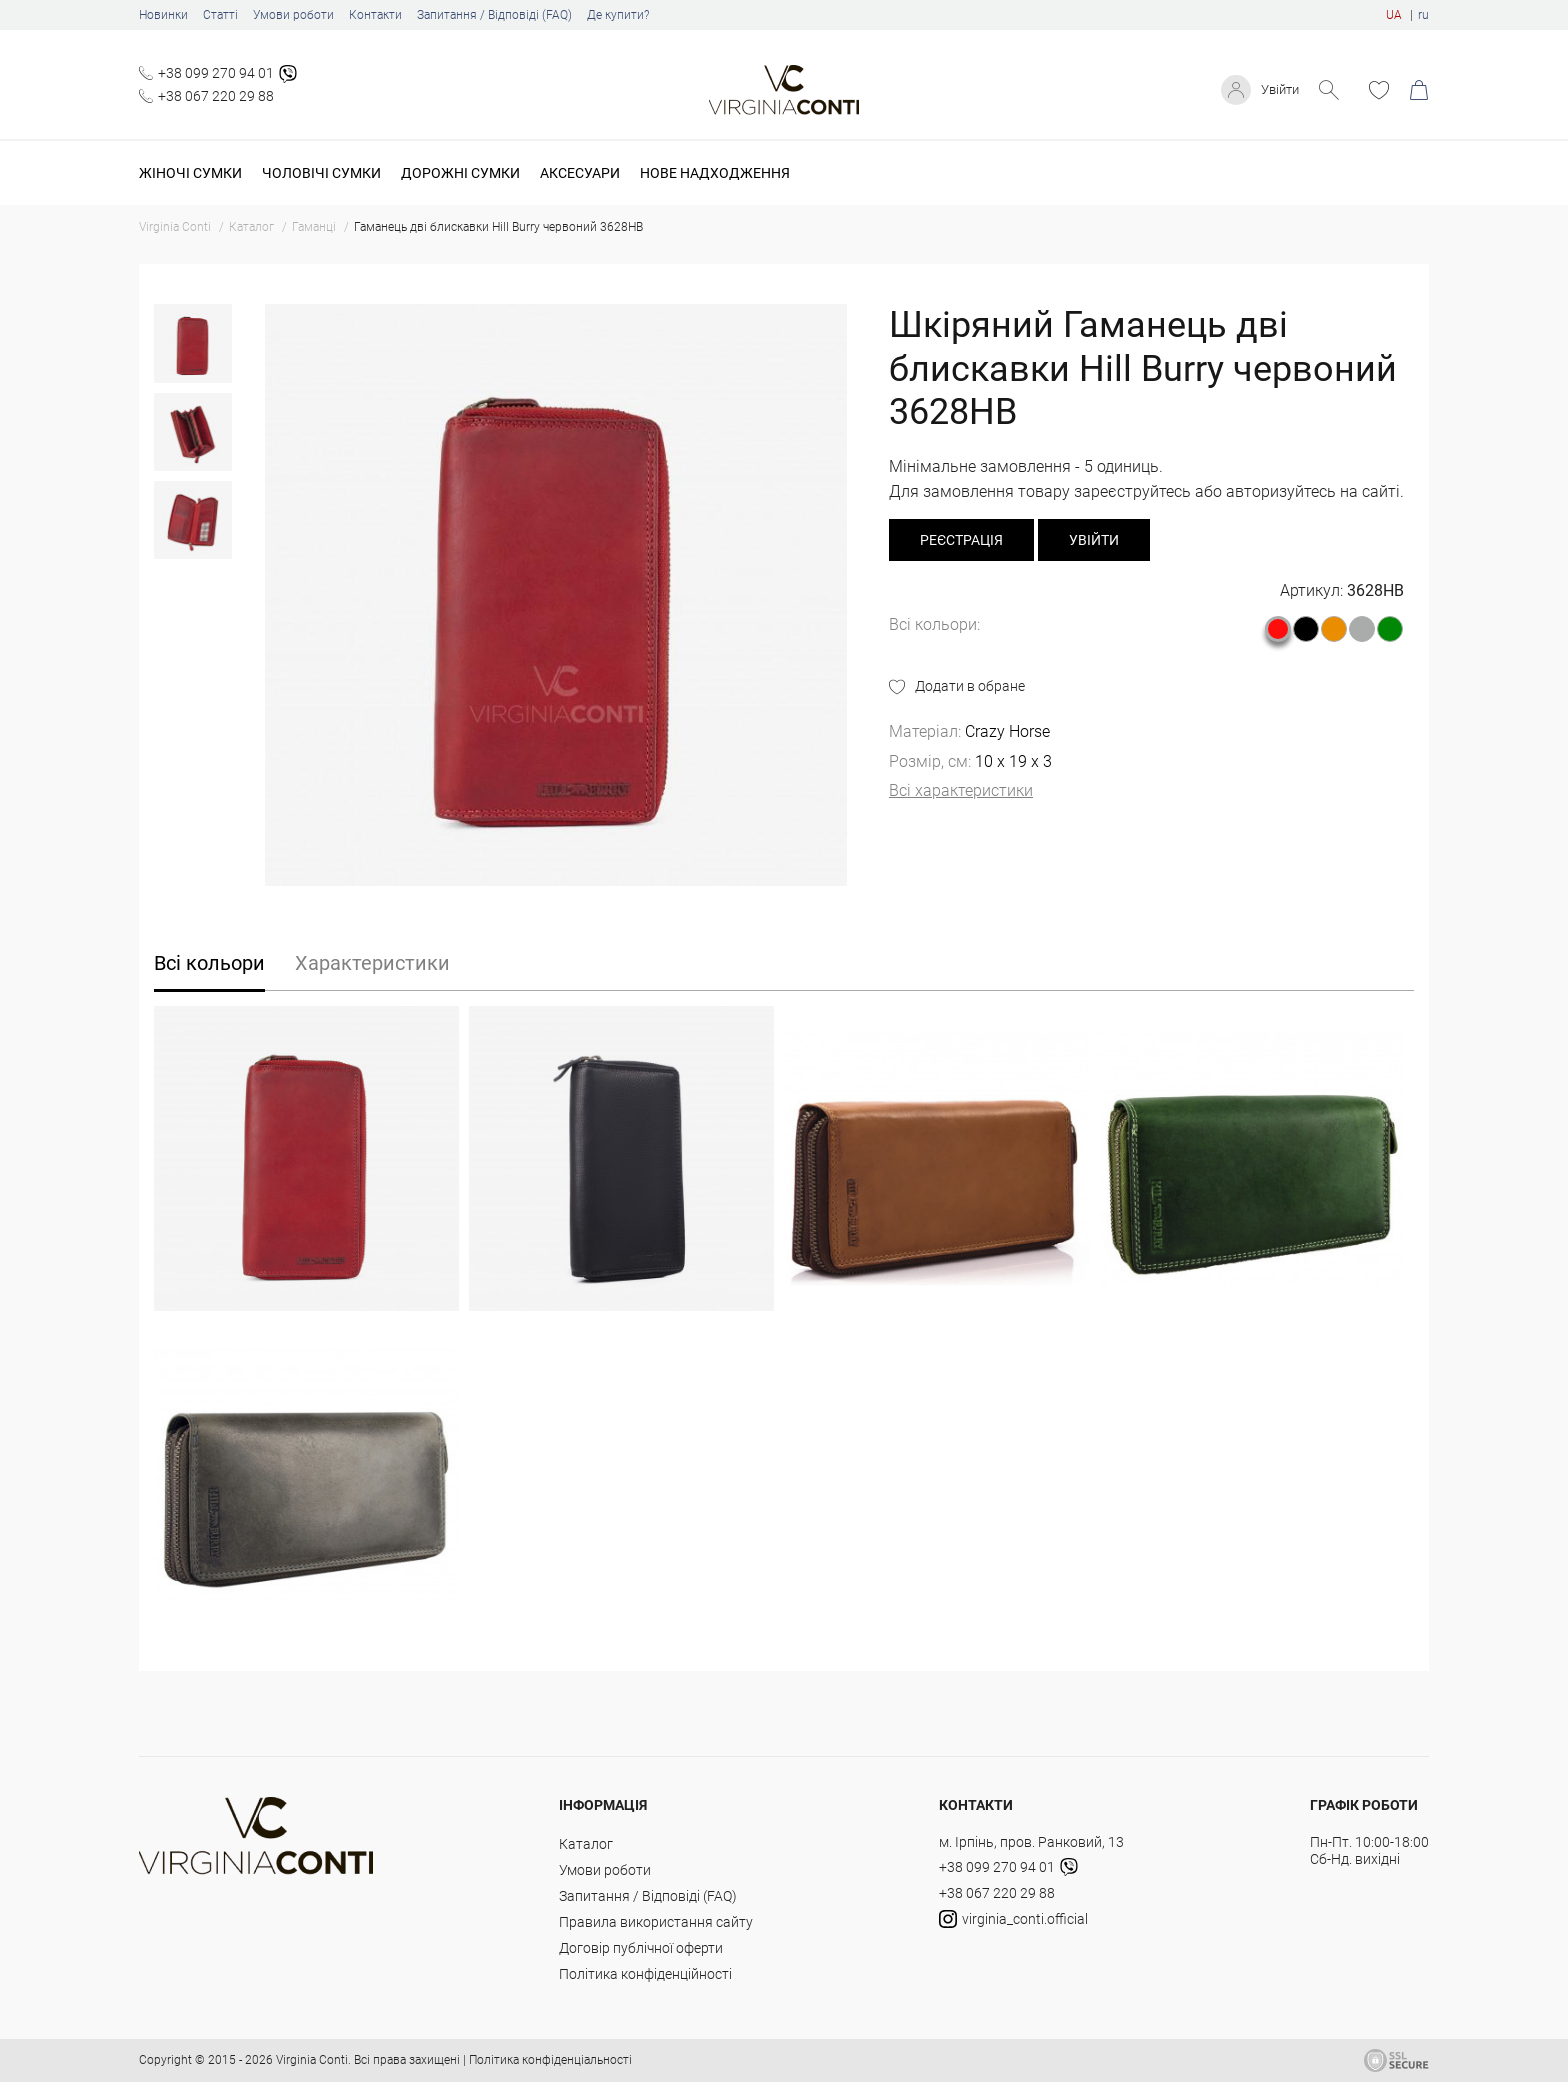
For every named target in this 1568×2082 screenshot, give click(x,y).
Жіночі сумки (190, 173)
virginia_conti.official (1013, 1919)
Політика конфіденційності (645, 1974)
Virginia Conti (312, 2060)
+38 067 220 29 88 (216, 96)
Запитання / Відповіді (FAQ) (494, 15)
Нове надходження (715, 173)
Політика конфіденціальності (550, 2060)
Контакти (375, 15)
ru (1423, 15)
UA (1394, 15)
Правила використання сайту (656, 1922)
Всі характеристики (961, 790)
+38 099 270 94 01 (216, 73)
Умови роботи (293, 15)
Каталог (586, 1844)
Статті (220, 15)
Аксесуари (580, 173)
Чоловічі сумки (321, 173)
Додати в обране (970, 686)
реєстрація (961, 540)
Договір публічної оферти (641, 1948)
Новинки (163, 15)
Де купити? (618, 15)
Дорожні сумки (460, 173)
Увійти (1277, 90)
